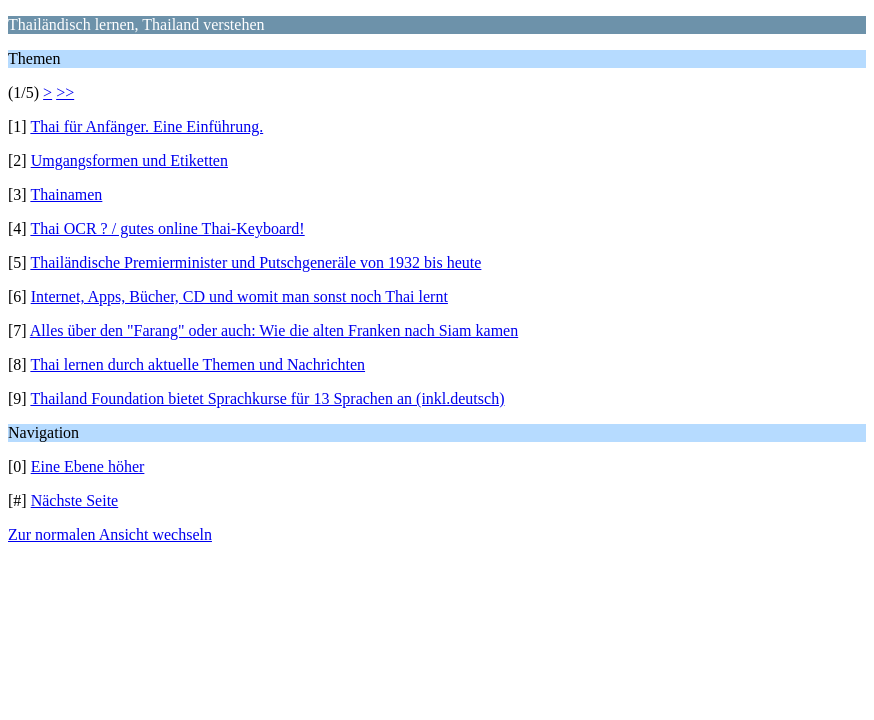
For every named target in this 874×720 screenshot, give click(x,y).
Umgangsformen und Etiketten (129, 160)
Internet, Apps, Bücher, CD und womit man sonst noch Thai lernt (239, 296)
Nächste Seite (75, 500)
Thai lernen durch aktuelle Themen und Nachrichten (197, 364)
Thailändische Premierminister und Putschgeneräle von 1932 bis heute (255, 262)
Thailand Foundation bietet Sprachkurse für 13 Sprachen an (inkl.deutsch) (267, 398)
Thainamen (66, 194)
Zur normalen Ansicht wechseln (110, 534)
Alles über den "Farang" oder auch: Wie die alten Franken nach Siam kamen (274, 330)
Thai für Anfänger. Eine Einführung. (146, 126)
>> (65, 92)
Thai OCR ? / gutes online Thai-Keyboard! (167, 228)
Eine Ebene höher (88, 466)
